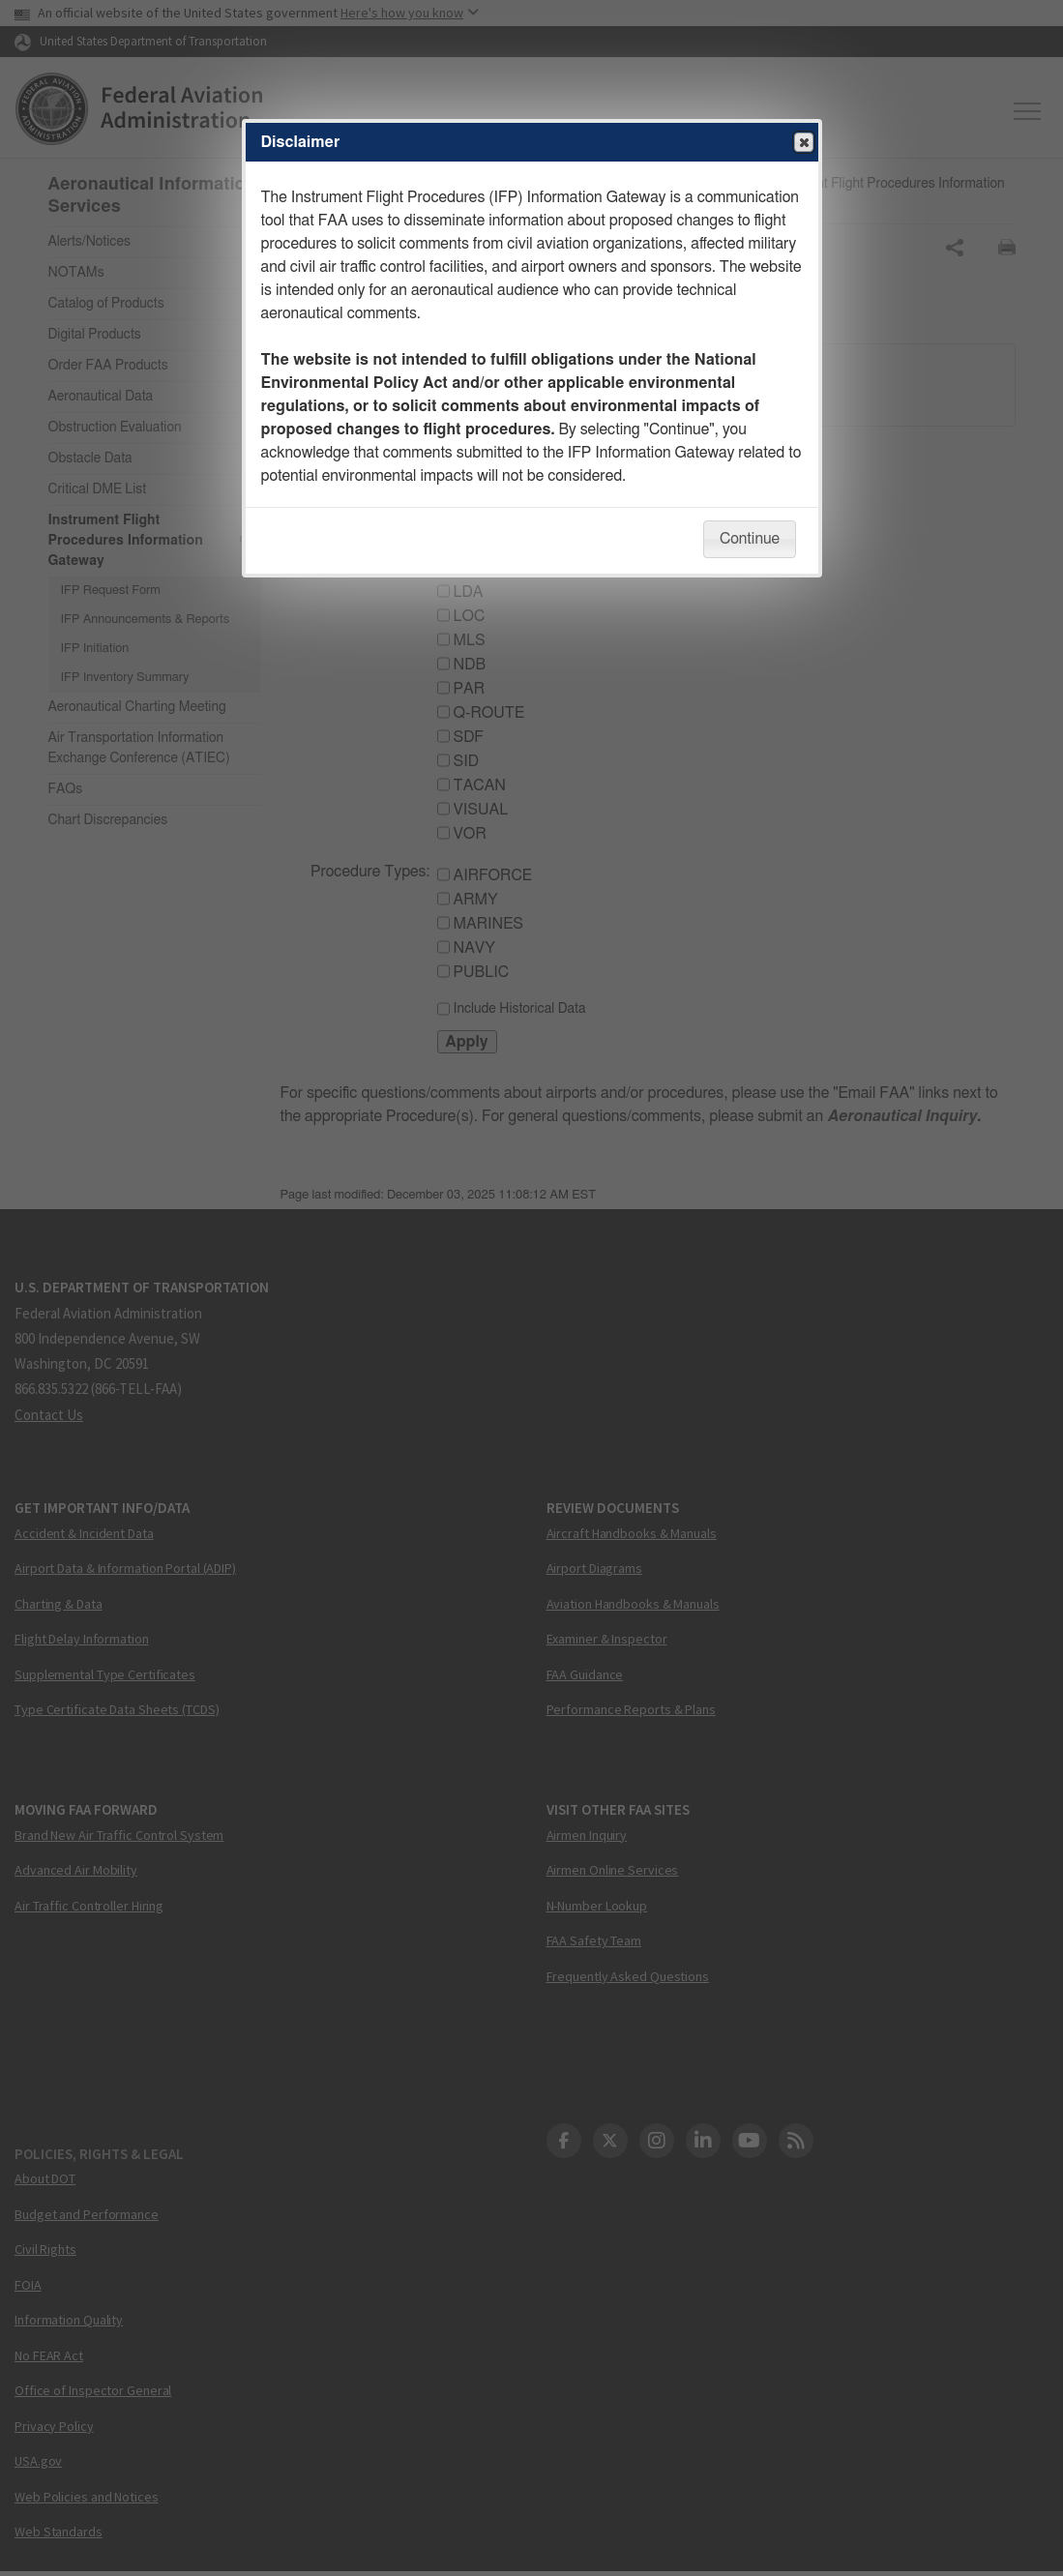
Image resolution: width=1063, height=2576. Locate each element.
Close (803, 143)
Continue (750, 539)
